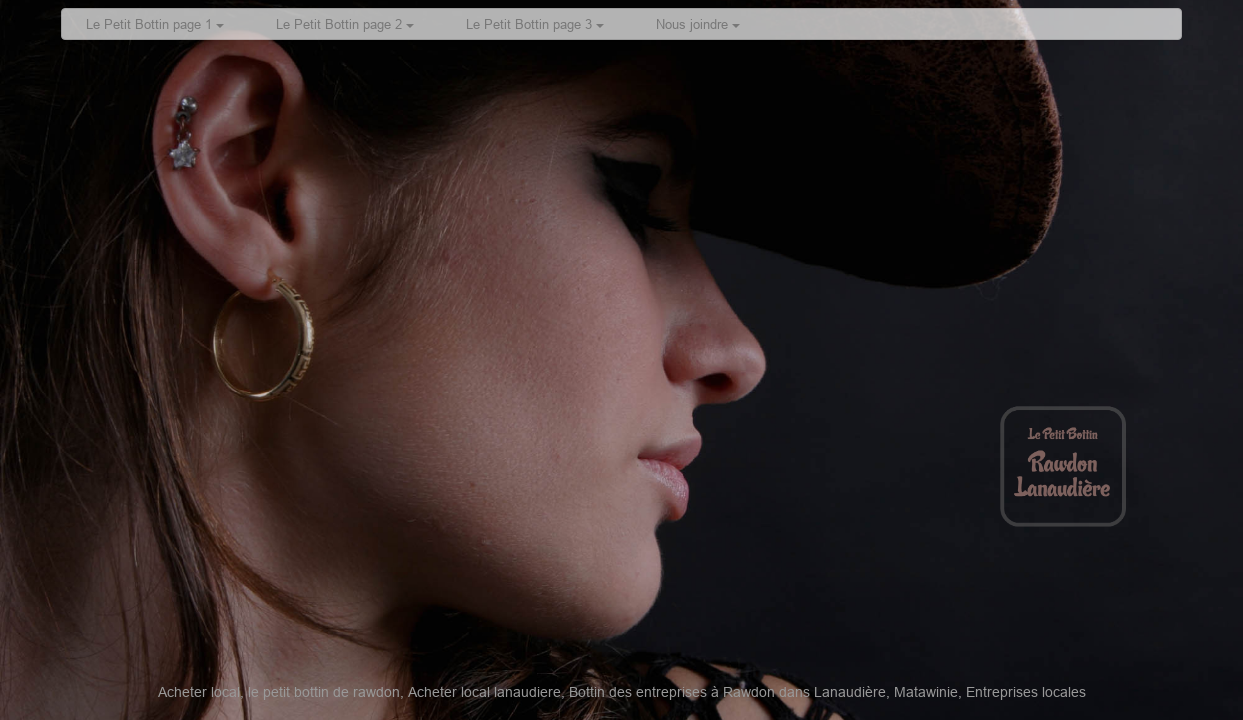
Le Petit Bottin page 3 (535, 24)
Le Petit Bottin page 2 (345, 24)
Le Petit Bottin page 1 (155, 24)
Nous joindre (698, 24)
